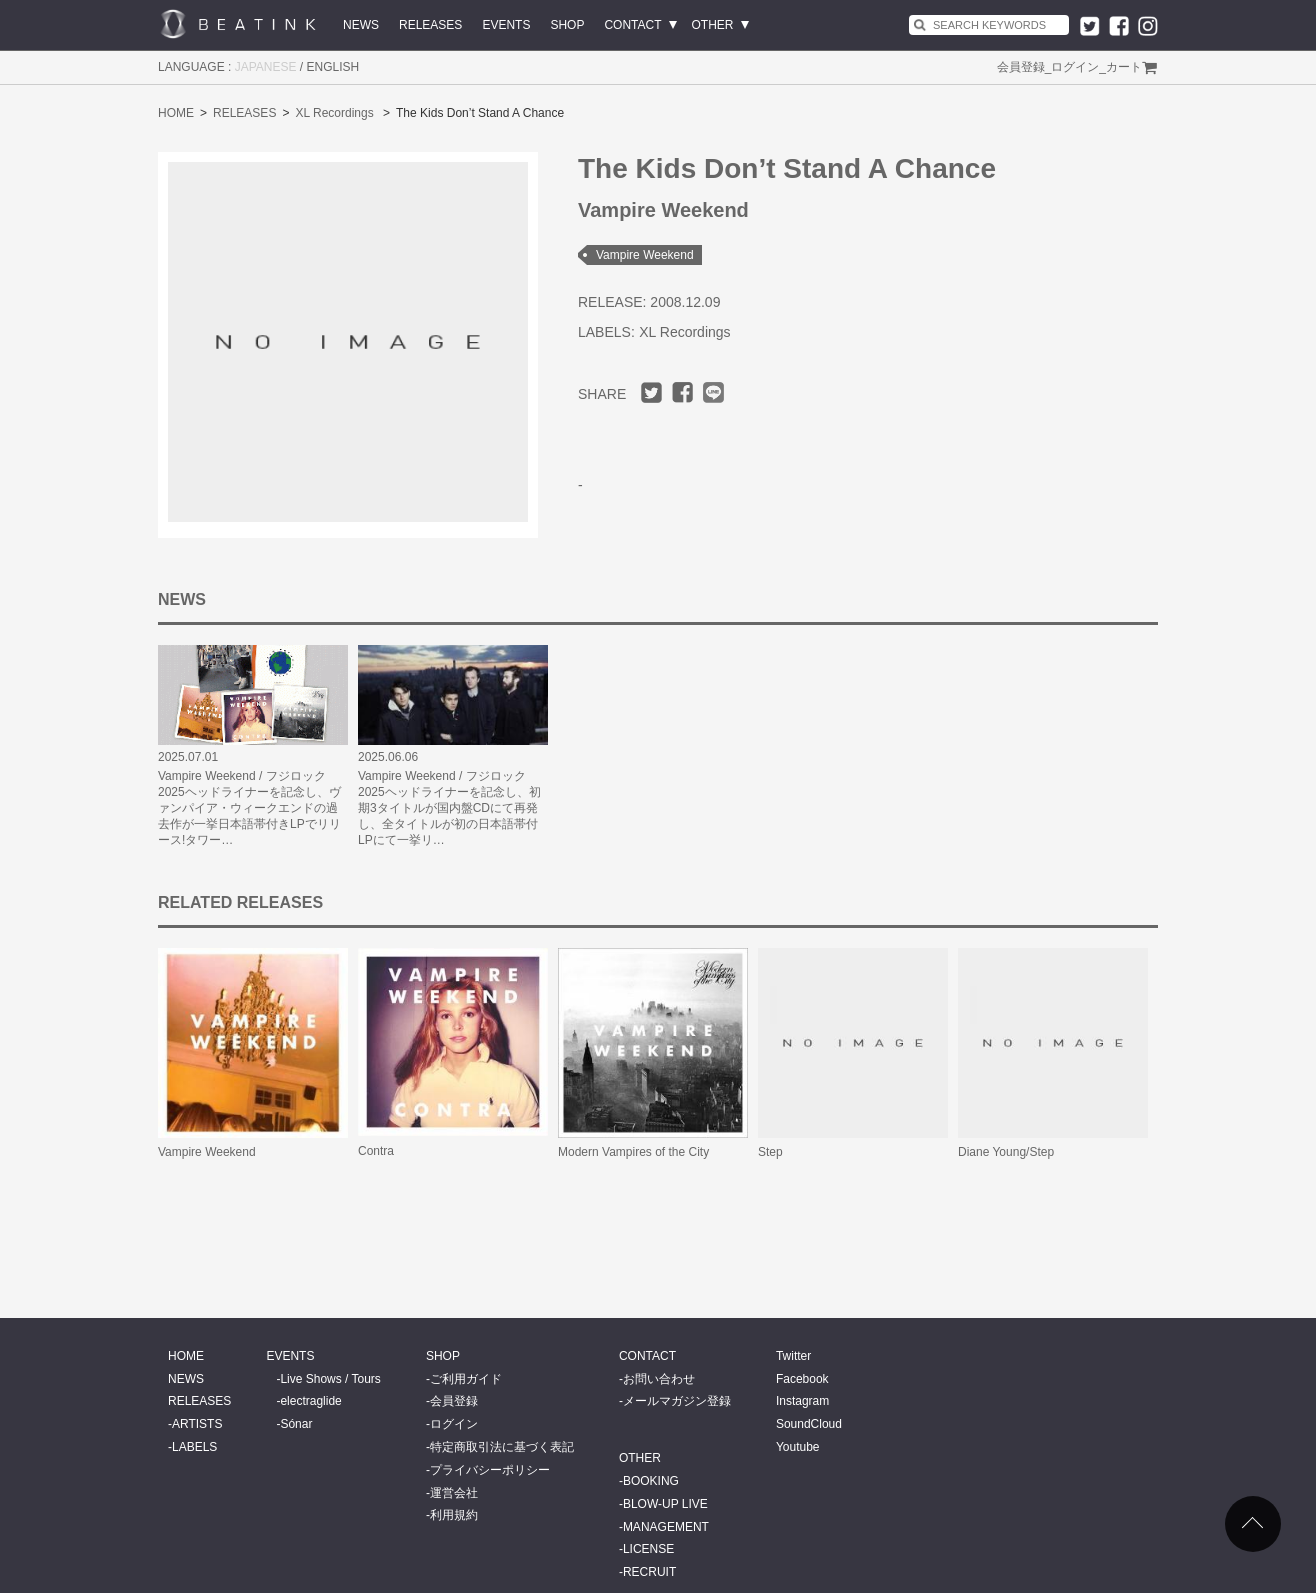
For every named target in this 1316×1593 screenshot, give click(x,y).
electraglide (310, 1401)
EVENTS (506, 25)
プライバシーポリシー (490, 1470)
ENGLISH (333, 67)
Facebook (802, 1379)
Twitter (793, 1356)
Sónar (296, 1424)
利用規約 (454, 1515)
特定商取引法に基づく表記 (502, 1447)
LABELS (194, 1447)
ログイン (1075, 67)
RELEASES (430, 25)
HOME (176, 113)
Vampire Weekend (645, 255)
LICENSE (648, 1549)
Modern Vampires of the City (633, 1152)
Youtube (798, 1447)
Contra (376, 1151)
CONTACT (632, 25)
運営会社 (454, 1493)
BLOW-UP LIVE (665, 1504)
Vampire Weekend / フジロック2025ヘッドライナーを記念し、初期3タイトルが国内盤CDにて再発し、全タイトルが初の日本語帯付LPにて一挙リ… (449, 808)
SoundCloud (809, 1424)
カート (1124, 67)
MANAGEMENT (666, 1527)
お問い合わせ (659, 1379)
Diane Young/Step (1006, 1152)
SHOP (567, 25)
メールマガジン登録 (677, 1401)
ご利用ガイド (466, 1379)
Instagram (802, 1401)
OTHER (713, 25)
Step (770, 1152)
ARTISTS (197, 1424)
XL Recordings (334, 113)
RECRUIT (649, 1572)
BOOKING (651, 1481)
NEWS (361, 25)
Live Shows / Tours (330, 1379)
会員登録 (1021, 67)
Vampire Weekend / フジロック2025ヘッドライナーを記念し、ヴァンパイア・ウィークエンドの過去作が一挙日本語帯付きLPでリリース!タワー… (249, 808)
